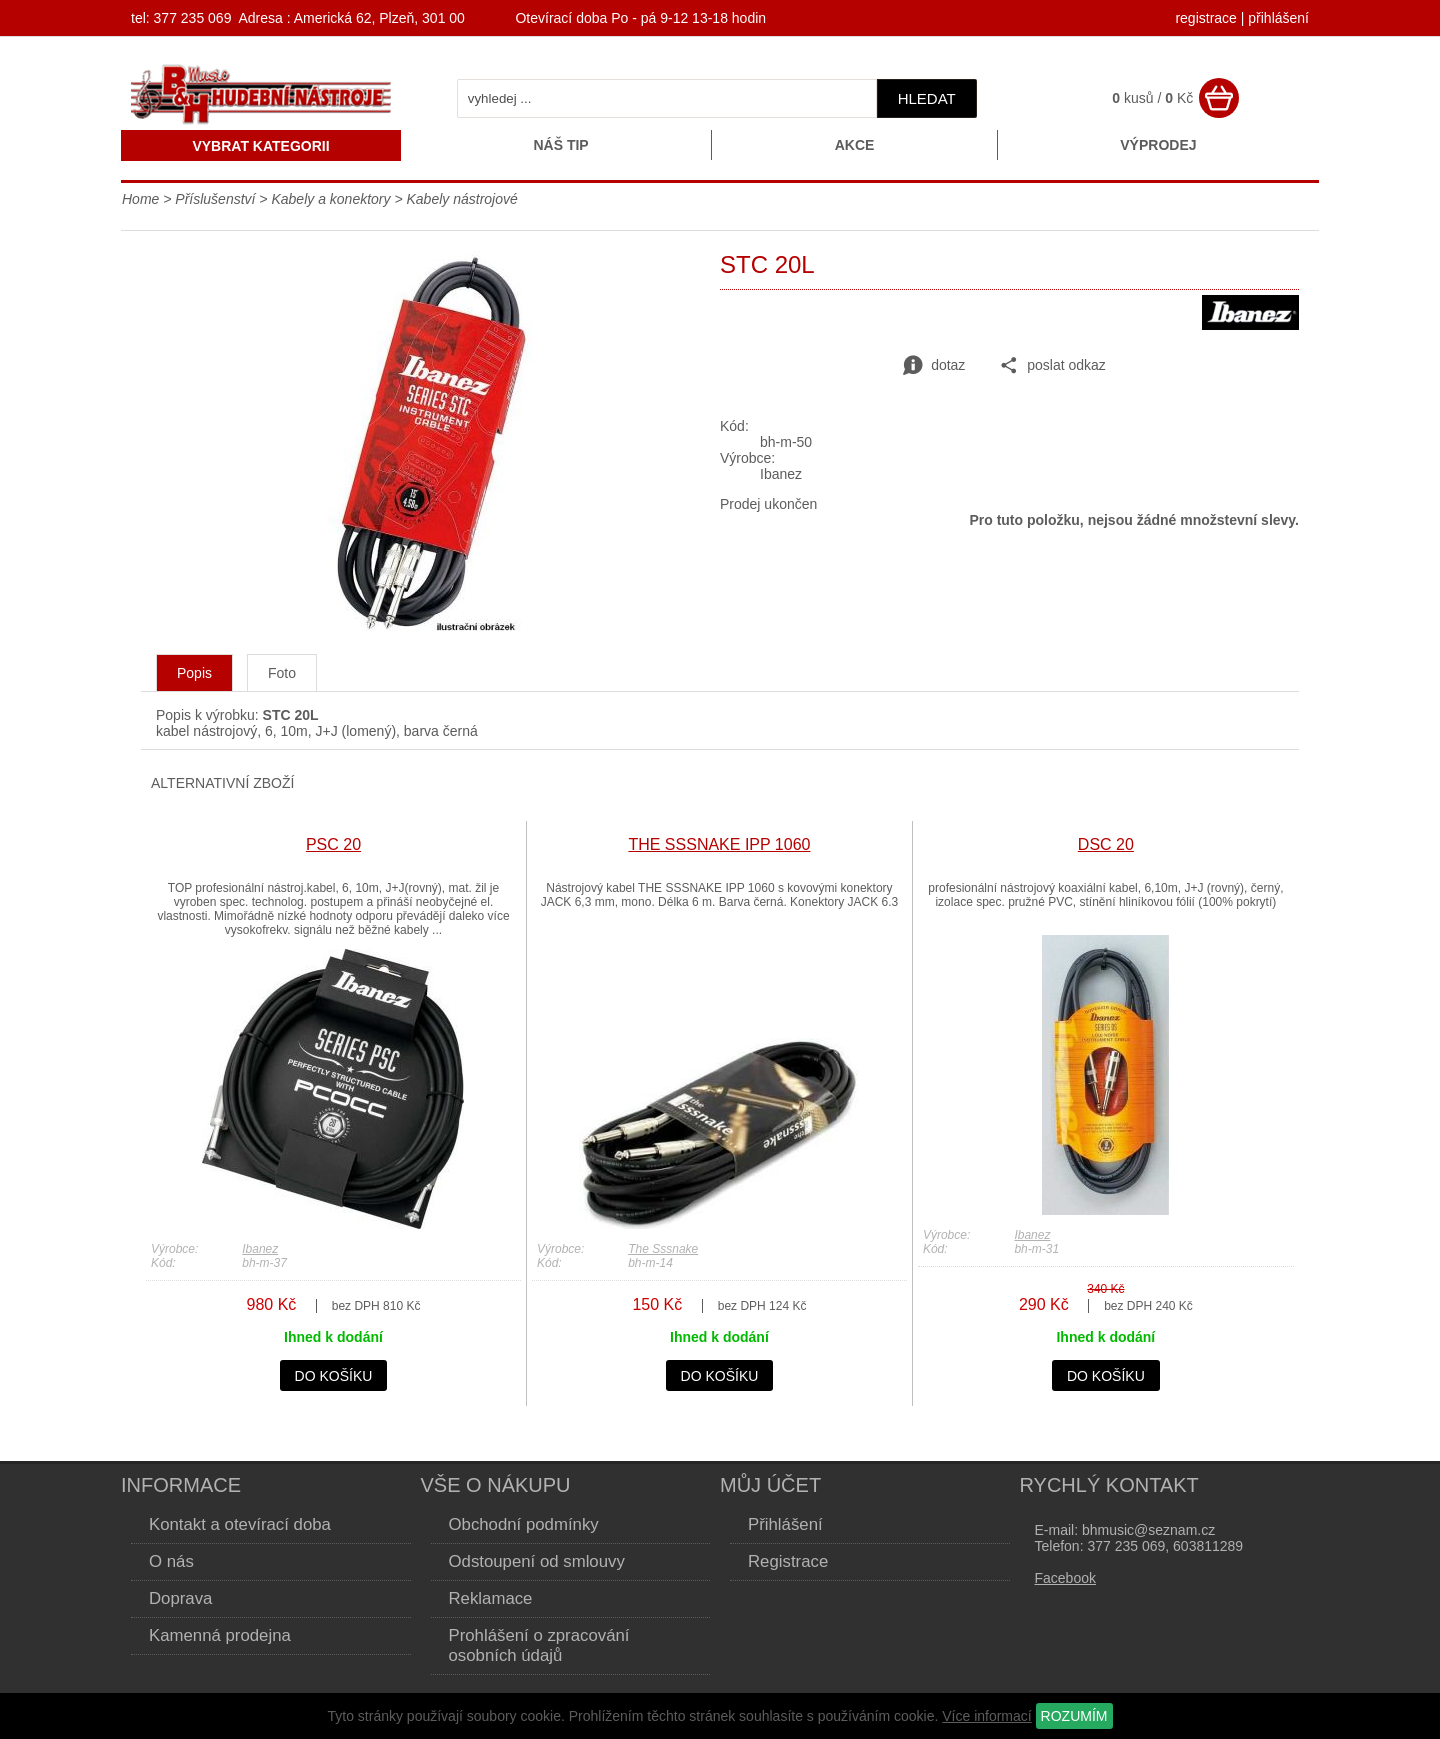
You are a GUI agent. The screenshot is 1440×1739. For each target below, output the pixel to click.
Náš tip (560, 145)
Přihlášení (785, 1524)
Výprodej (1158, 145)
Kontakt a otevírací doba (240, 1524)
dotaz (934, 366)
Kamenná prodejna (220, 1635)
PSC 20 (333, 844)
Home (140, 199)
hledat (927, 98)
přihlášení (1278, 18)
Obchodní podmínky (524, 1524)
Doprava (180, 1598)
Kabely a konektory (330, 199)
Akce (855, 145)
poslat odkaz (1052, 366)
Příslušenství (217, 199)
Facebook (1065, 1578)
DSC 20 (1106, 844)
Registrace (788, 1561)
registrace (1205, 18)
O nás (171, 1561)
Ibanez (260, 1249)
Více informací (986, 1716)
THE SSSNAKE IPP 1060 (719, 844)
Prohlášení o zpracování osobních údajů (539, 1645)
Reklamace (491, 1598)
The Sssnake (663, 1249)
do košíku (334, 1376)
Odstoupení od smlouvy (537, 1561)
